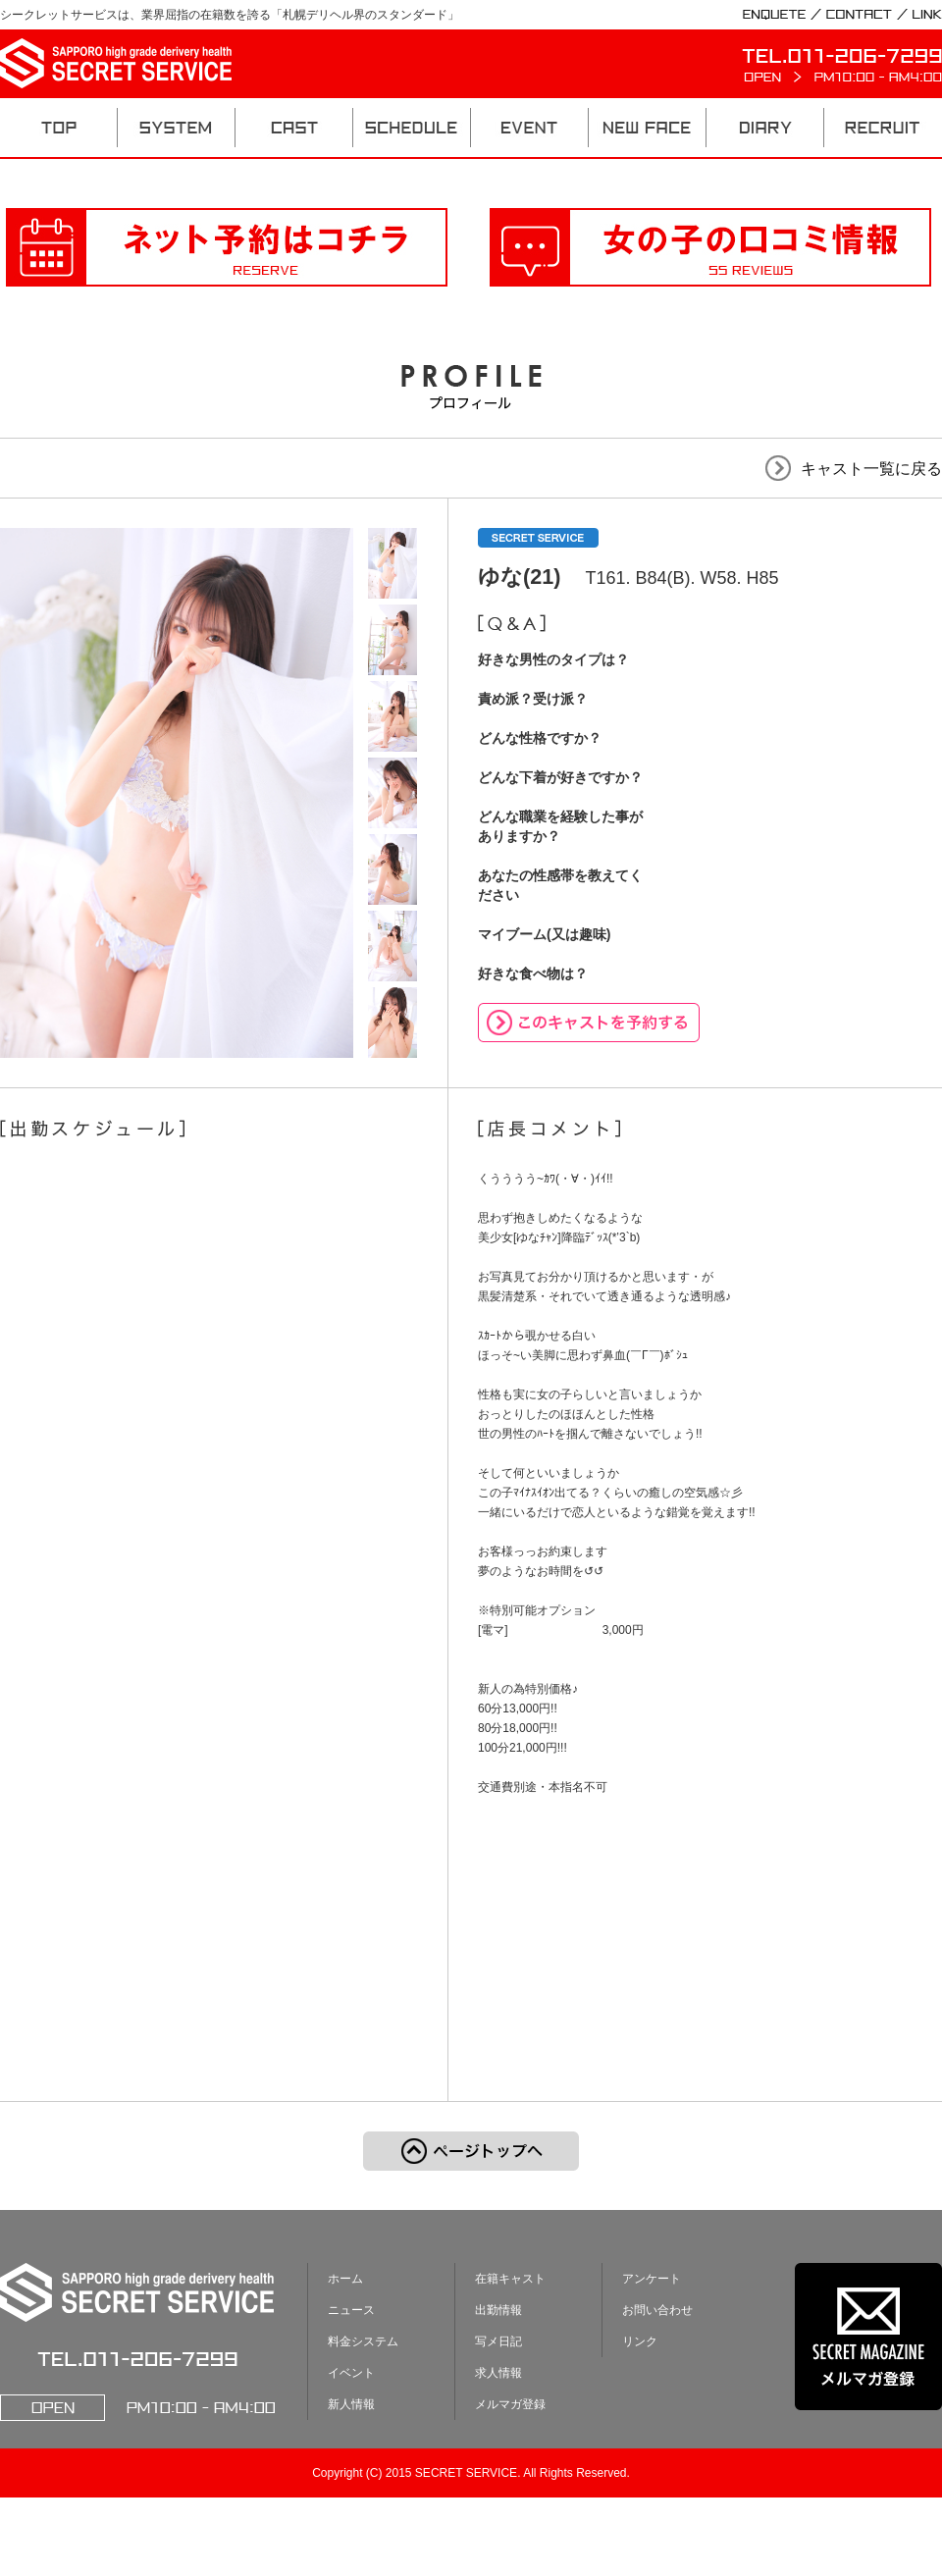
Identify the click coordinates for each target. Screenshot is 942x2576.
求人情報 (498, 2373)
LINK (927, 15)
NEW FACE (647, 127)
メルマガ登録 (510, 2404)
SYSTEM (176, 127)
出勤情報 (498, 2310)
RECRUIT (882, 127)
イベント (351, 2373)
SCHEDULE (411, 127)
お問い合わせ (657, 2310)
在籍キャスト (510, 2279)
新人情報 (351, 2404)
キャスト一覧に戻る (871, 468)
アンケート (651, 2279)
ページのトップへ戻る (471, 2151)
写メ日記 (498, 2341)
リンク (639, 2341)
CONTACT (859, 15)
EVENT (529, 127)
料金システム (363, 2341)
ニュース (351, 2310)
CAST (294, 127)
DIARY (764, 127)
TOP (58, 127)
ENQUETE (774, 15)
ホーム (345, 2279)
